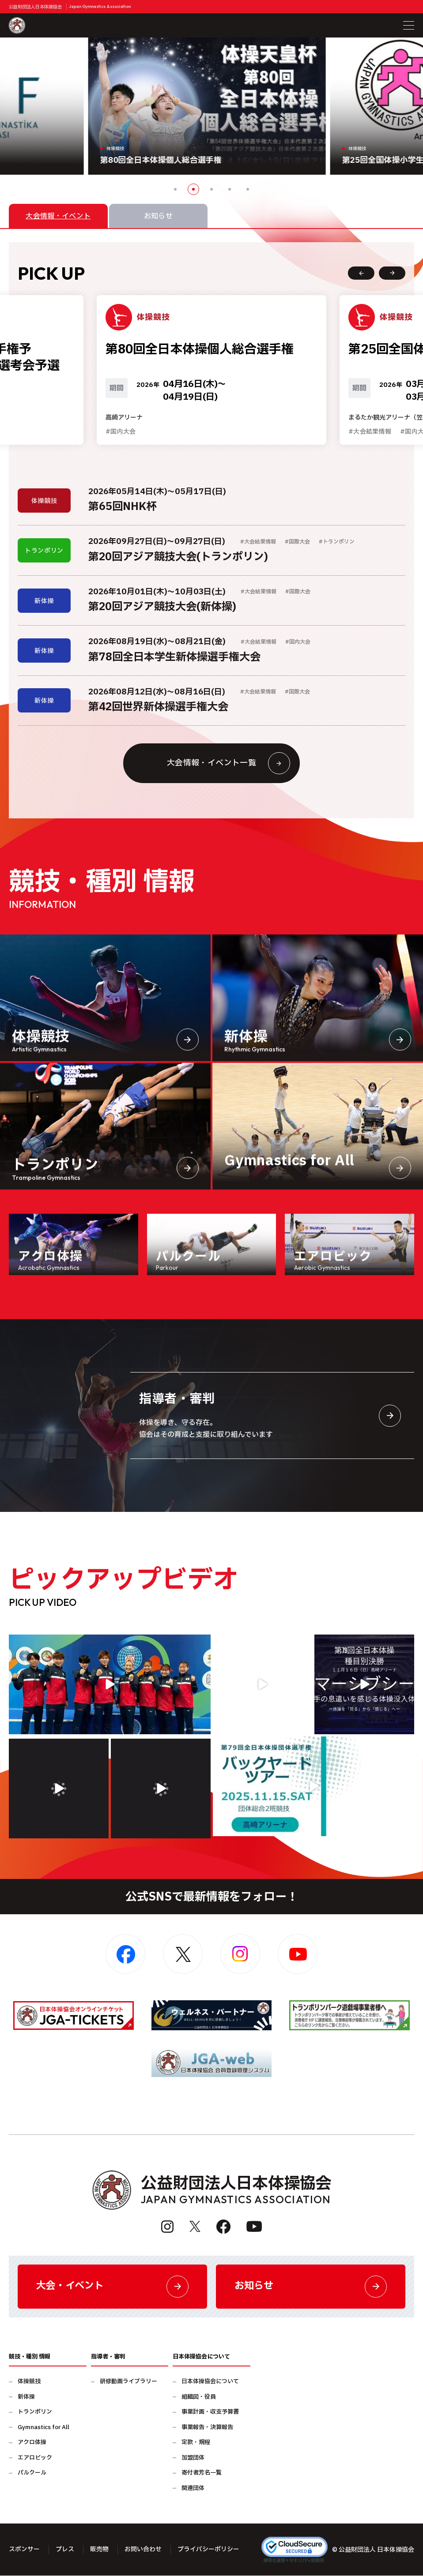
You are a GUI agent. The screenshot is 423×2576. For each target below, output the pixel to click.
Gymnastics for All (43, 2427)
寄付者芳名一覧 (201, 2473)
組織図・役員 (198, 2397)
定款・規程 (195, 2443)
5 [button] (247, 189)
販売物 (99, 2549)
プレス (65, 2549)
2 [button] (193, 189)
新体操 (26, 2397)
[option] (211, 106)
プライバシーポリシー (208, 2549)
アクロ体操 (32, 2443)
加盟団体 (192, 2458)
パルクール (32, 2473)
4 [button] (229, 189)
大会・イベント (112, 2287)
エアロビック (35, 2458)
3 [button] (211, 189)
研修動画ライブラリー (128, 2382)
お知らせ (310, 2287)
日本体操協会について (210, 2382)
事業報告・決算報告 (207, 2427)
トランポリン (35, 2412)
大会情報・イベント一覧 (228, 764)
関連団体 (192, 2488)
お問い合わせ (143, 2549)
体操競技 (29, 2382)
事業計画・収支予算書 (210, 2412)
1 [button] (175, 189)
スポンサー (24, 2549)
